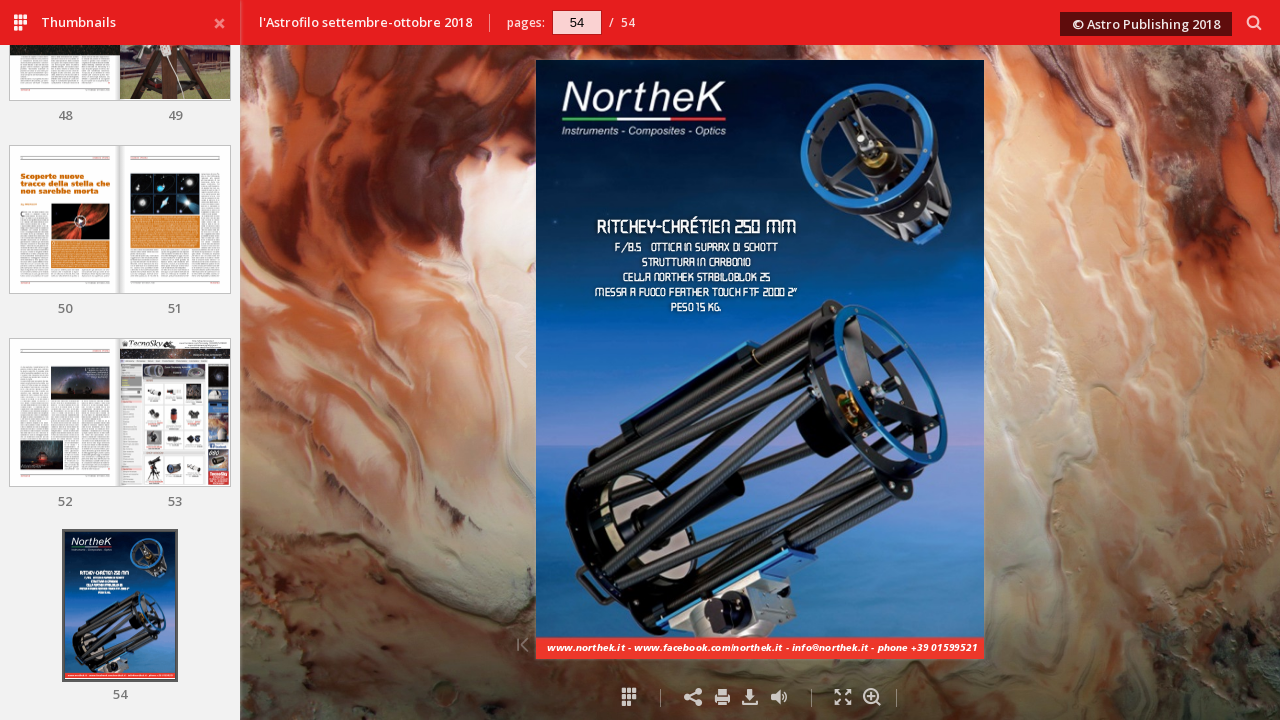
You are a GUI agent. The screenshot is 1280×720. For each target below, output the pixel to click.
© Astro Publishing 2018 (1146, 24)
